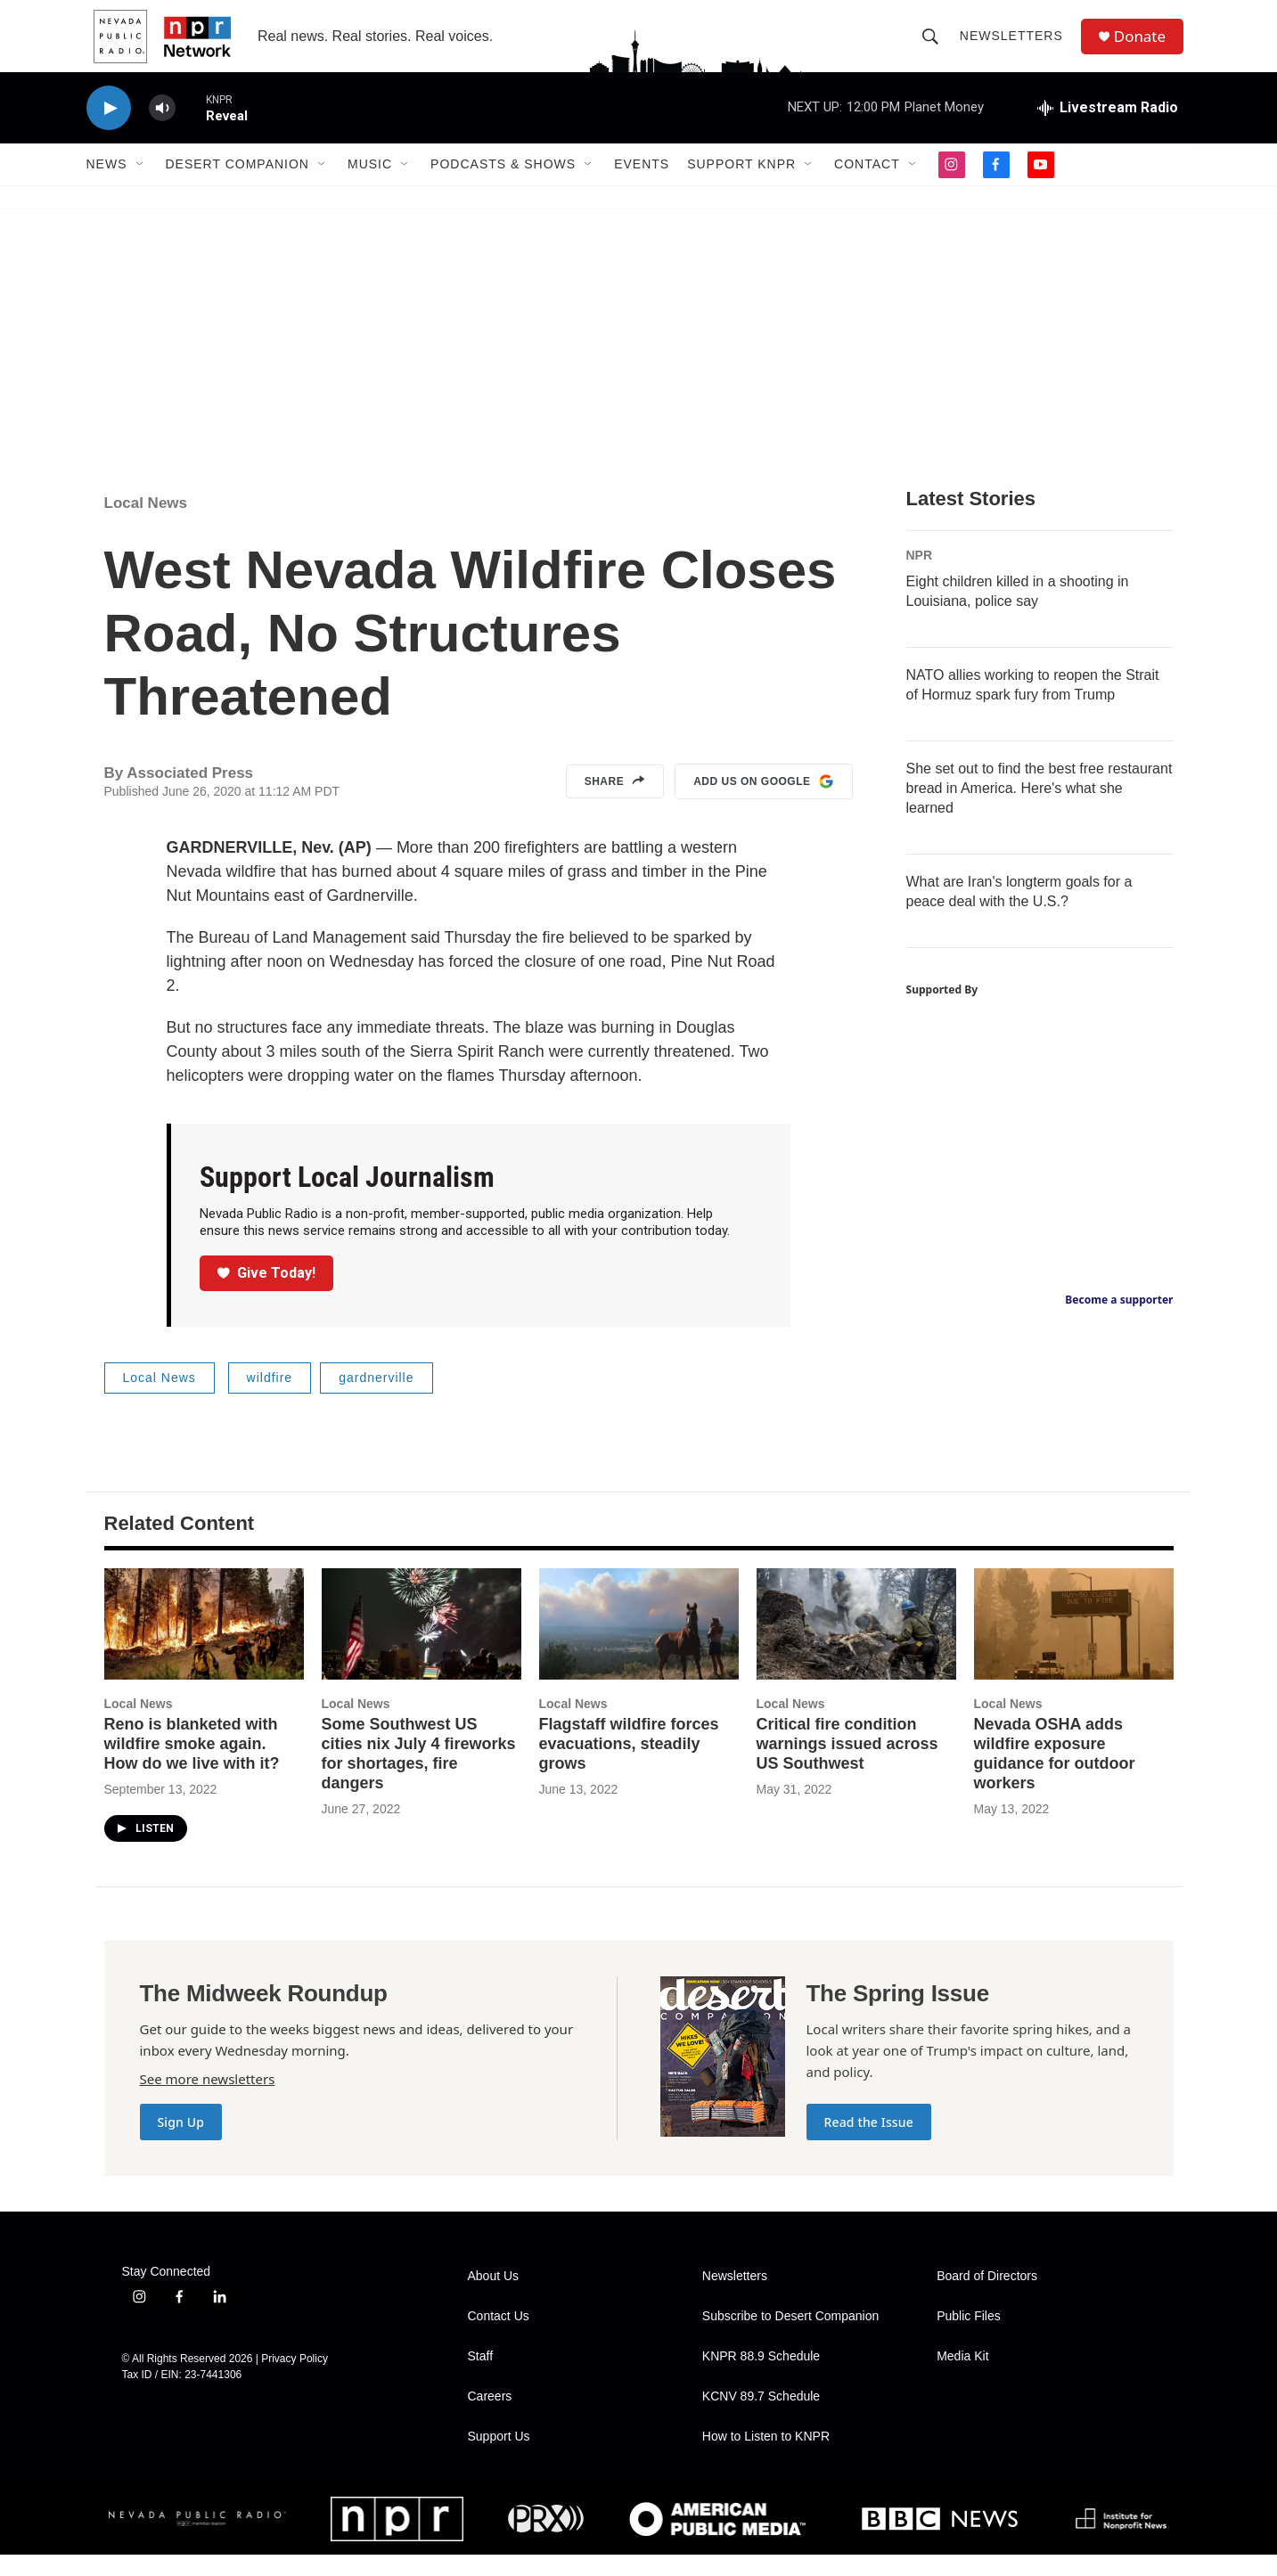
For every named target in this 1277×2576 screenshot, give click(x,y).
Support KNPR (741, 185)
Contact (867, 185)
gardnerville (376, 1399)
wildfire (270, 1399)
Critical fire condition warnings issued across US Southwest (847, 1765)
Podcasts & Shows (503, 185)
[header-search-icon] (935, 46)
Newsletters (1016, 46)
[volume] (162, 130)
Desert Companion (237, 185)
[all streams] (1107, 129)
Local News (146, 524)
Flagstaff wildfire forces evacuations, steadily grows (629, 1765)
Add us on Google (763, 803)
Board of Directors (987, 2297)
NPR (919, 576)
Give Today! (266, 1294)
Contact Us (498, 2337)
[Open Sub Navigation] (141, 185)
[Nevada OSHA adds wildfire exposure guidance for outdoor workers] (1074, 1645)
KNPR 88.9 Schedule (761, 2377)
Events (641, 185)
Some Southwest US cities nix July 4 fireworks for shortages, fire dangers (419, 1775)
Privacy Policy (294, 2380)
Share (615, 803)
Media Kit (962, 2377)
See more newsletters (207, 2100)
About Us (494, 2297)
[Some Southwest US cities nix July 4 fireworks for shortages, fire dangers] (421, 1645)
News (106, 185)
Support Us (499, 2458)
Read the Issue (868, 2143)
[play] (108, 129)
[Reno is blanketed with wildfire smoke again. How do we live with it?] (204, 1645)
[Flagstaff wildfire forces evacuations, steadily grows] (639, 1645)
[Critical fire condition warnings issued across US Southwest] (856, 1645)
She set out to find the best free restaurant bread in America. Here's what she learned (1039, 809)
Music (370, 185)
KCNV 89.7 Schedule (761, 2418)
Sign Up (181, 2143)
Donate (1146, 46)
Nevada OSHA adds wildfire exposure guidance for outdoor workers (1054, 1775)
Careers (490, 2418)
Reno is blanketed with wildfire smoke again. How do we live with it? (192, 1765)
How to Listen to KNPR (766, 2458)
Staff (481, 2377)
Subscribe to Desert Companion (790, 2337)
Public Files (969, 2337)
